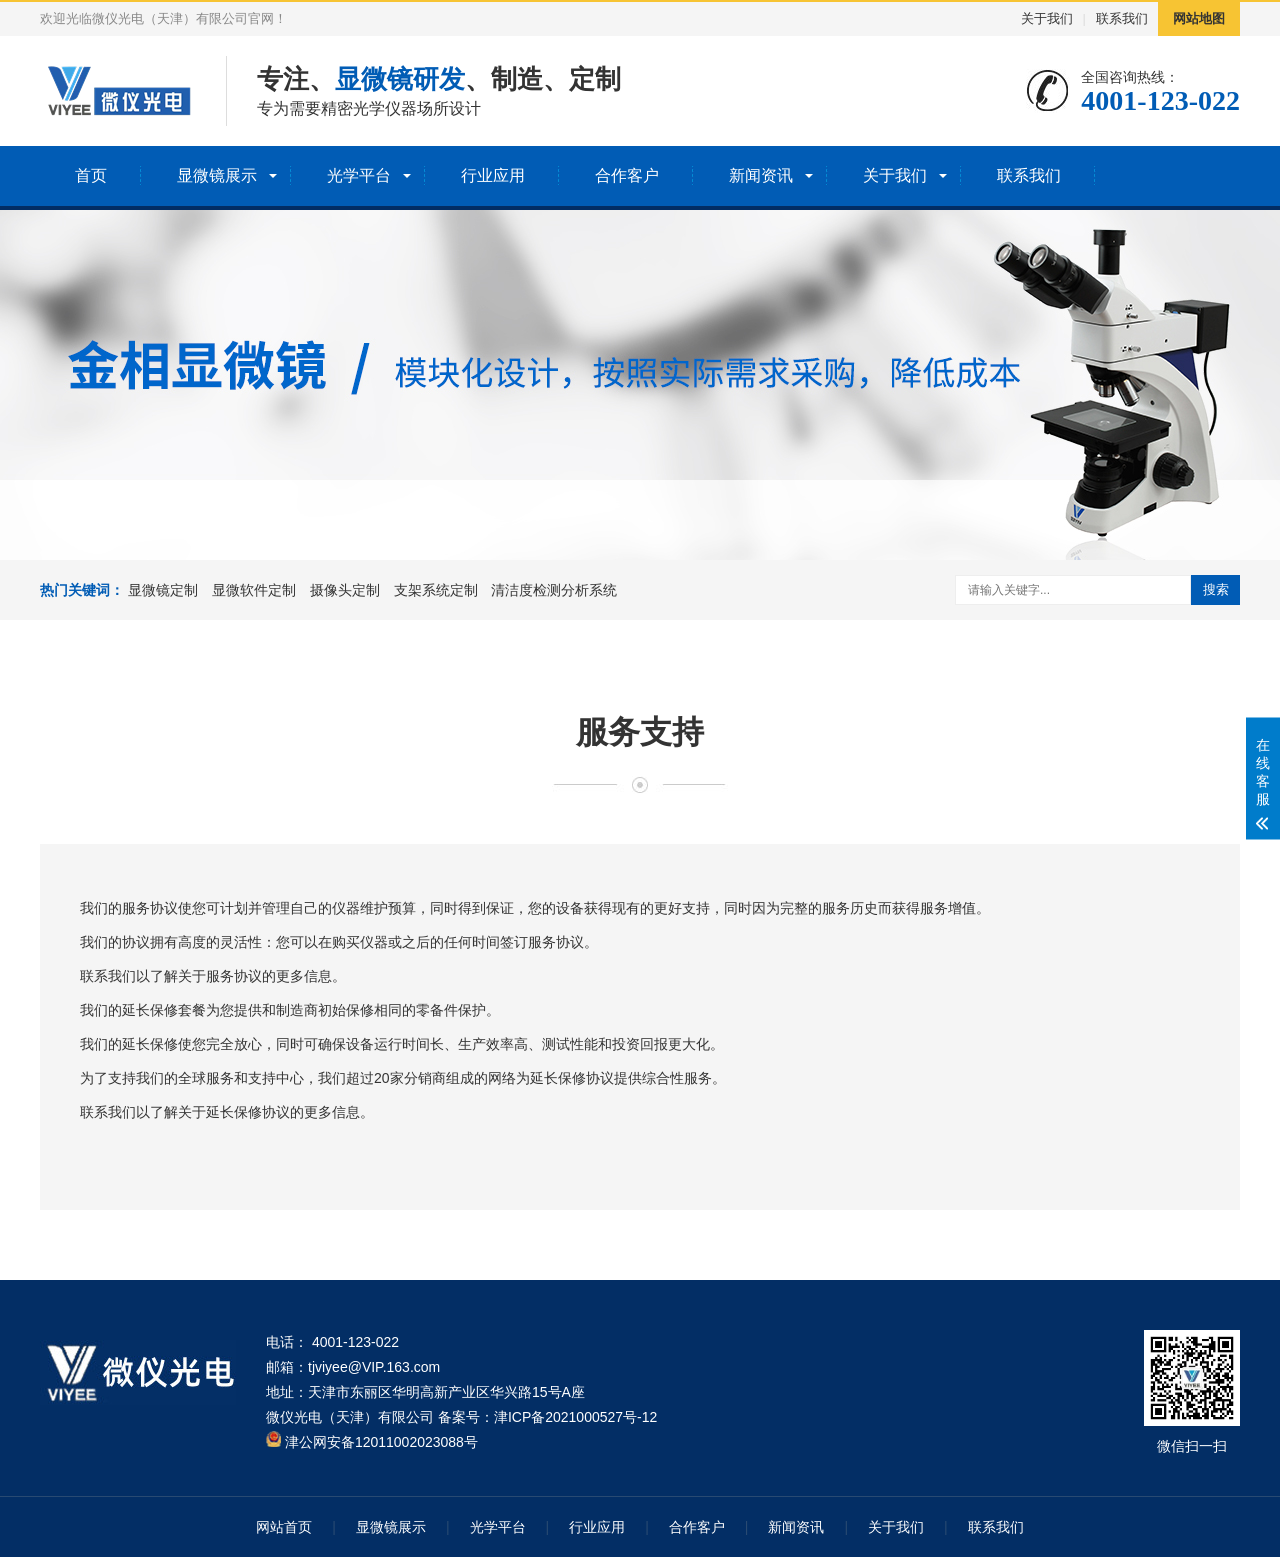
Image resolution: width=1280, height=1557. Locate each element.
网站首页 (284, 1527)
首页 (91, 175)
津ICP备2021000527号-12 (575, 1417)
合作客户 (627, 175)
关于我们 (1047, 18)
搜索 (1216, 589)
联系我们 (1122, 18)
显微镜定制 (163, 590)
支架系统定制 (436, 590)
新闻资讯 (761, 175)
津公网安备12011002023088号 (372, 1442)
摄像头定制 (345, 590)
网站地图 (1199, 18)
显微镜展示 (217, 175)
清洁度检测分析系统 (554, 590)
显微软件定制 (254, 590)
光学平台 (359, 175)
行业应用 (493, 175)
